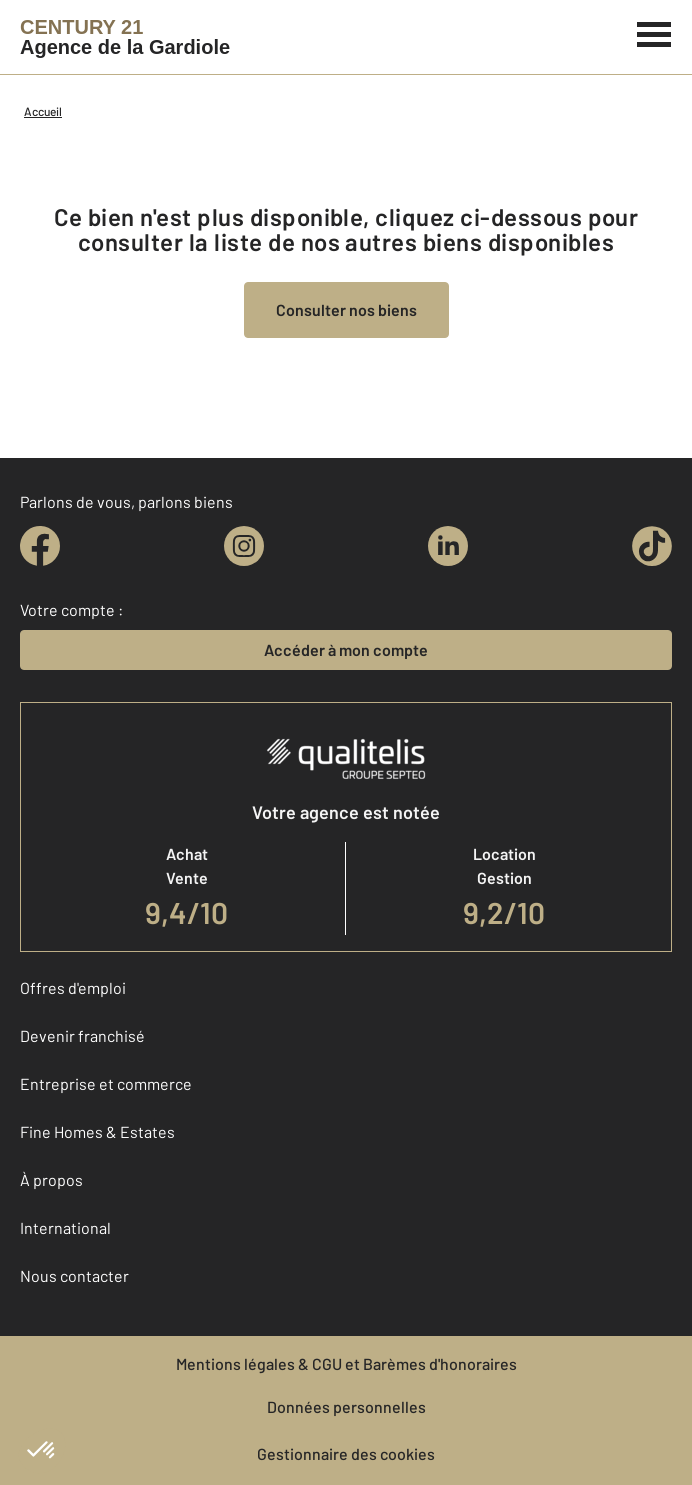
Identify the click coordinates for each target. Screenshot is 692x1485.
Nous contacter (74, 1275)
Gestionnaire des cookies (346, 1453)
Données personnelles (346, 1406)
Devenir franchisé (82, 1035)
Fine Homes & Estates (97, 1131)
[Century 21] (125, 37)
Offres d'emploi (73, 987)
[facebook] (40, 546)
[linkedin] (448, 546)
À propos (51, 1179)
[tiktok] (652, 546)
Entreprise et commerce (106, 1083)
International (65, 1227)
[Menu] (654, 32)
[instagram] (244, 546)
